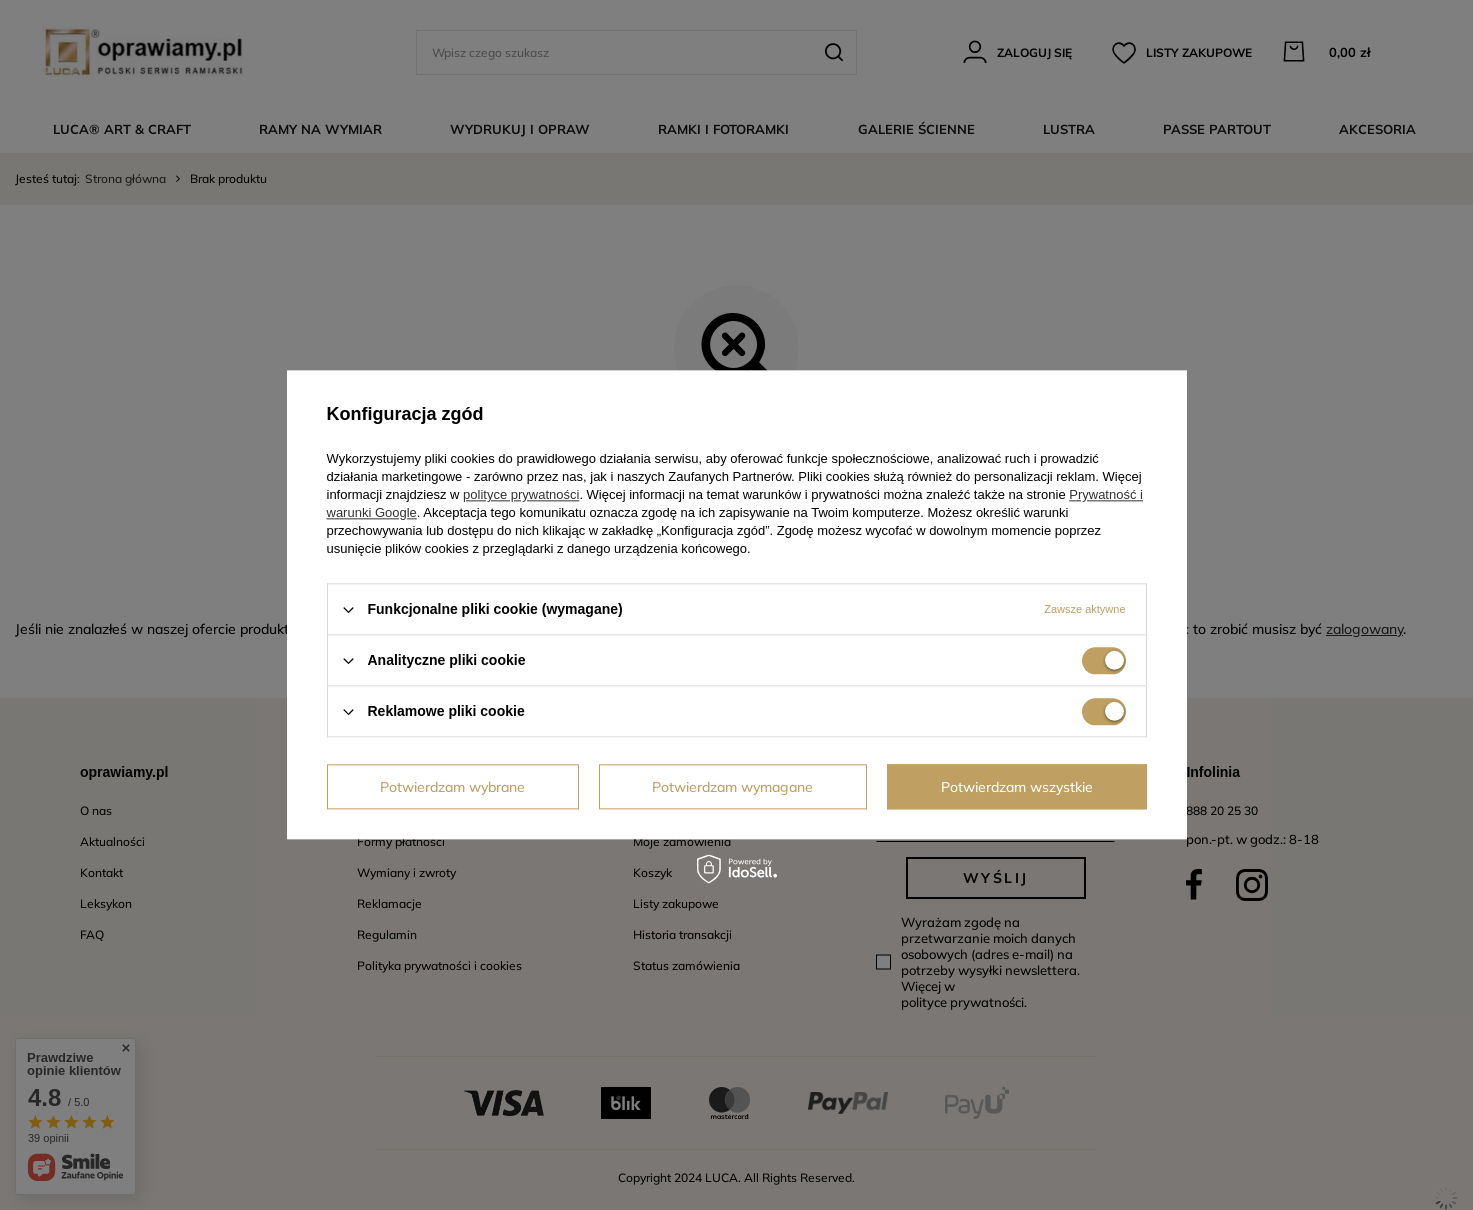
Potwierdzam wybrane (452, 787)
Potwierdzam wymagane (732, 787)
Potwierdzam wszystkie (1017, 787)
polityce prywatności (521, 494)
